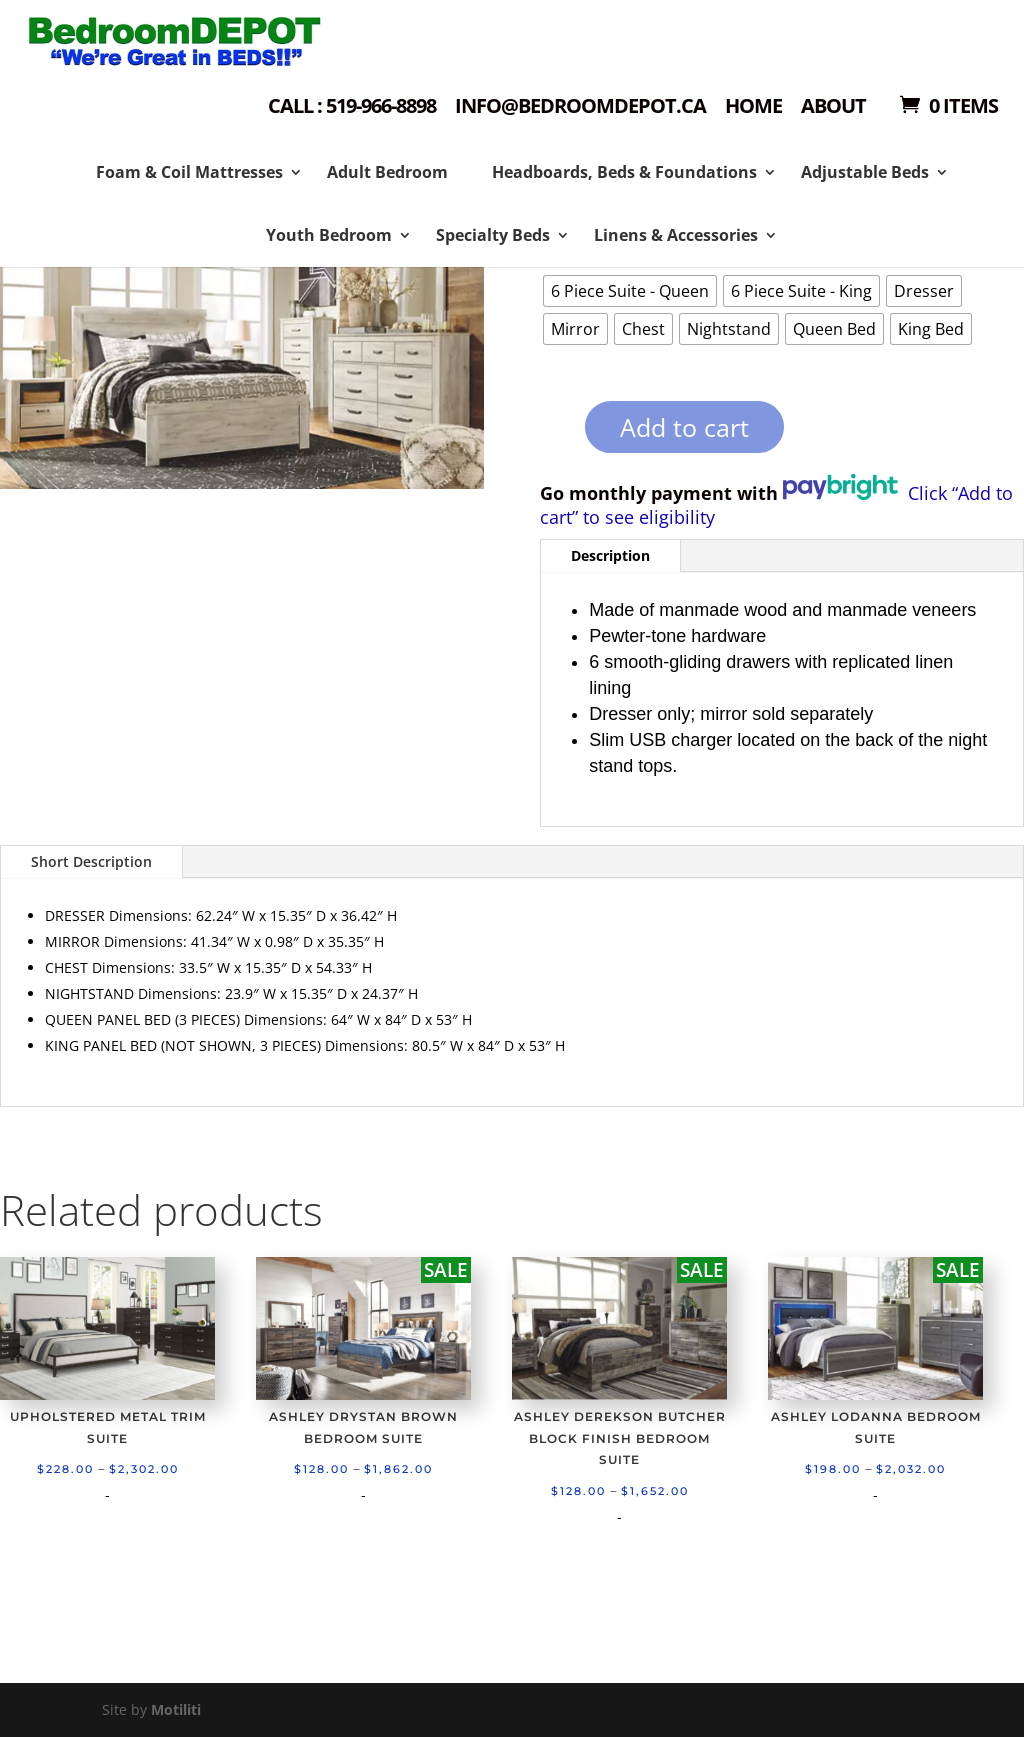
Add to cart (684, 427)
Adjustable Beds (865, 172)
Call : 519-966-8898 (352, 107)
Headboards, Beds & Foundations (624, 172)
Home (753, 107)
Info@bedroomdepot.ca (580, 107)
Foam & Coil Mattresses (189, 172)
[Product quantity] (550, 433)
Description (610, 555)
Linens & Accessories (676, 235)
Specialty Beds (493, 235)
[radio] (630, 291)
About (833, 107)
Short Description (91, 861)
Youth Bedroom (329, 235)
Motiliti (176, 1709)
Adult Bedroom (387, 172)
